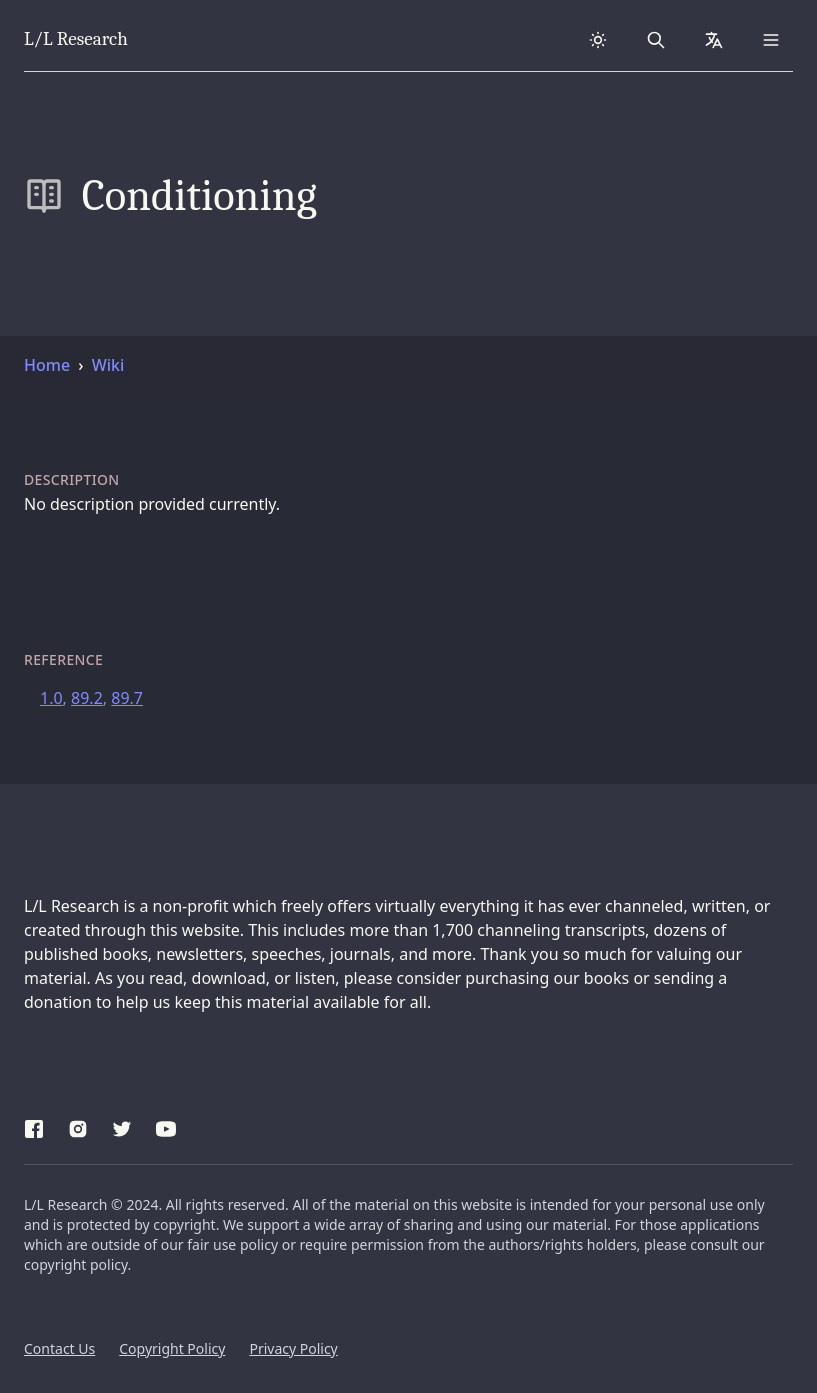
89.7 (127, 698)
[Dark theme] (598, 40)
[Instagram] (78, 1126)
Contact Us (59, 1348)
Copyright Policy (172, 1348)
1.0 (51, 698)
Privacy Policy (293, 1348)
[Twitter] (122, 1126)
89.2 (87, 698)
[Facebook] (34, 1126)
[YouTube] (166, 1126)
